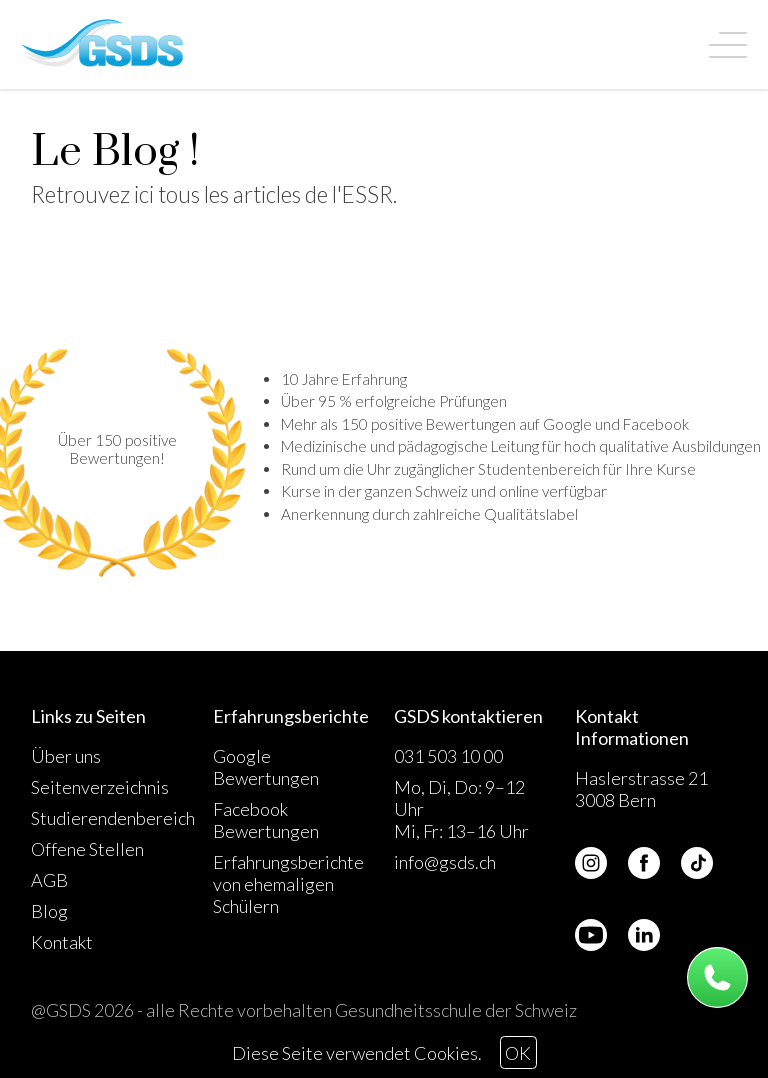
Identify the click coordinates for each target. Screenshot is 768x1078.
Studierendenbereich (113, 818)
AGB (49, 880)
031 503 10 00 (448, 756)
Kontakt (62, 942)
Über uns (66, 756)
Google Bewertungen (266, 767)
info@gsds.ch (445, 862)
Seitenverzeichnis (100, 787)
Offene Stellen (87, 849)
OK (518, 1053)
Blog (49, 911)
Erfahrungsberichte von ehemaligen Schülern (288, 884)
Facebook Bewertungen (266, 820)
